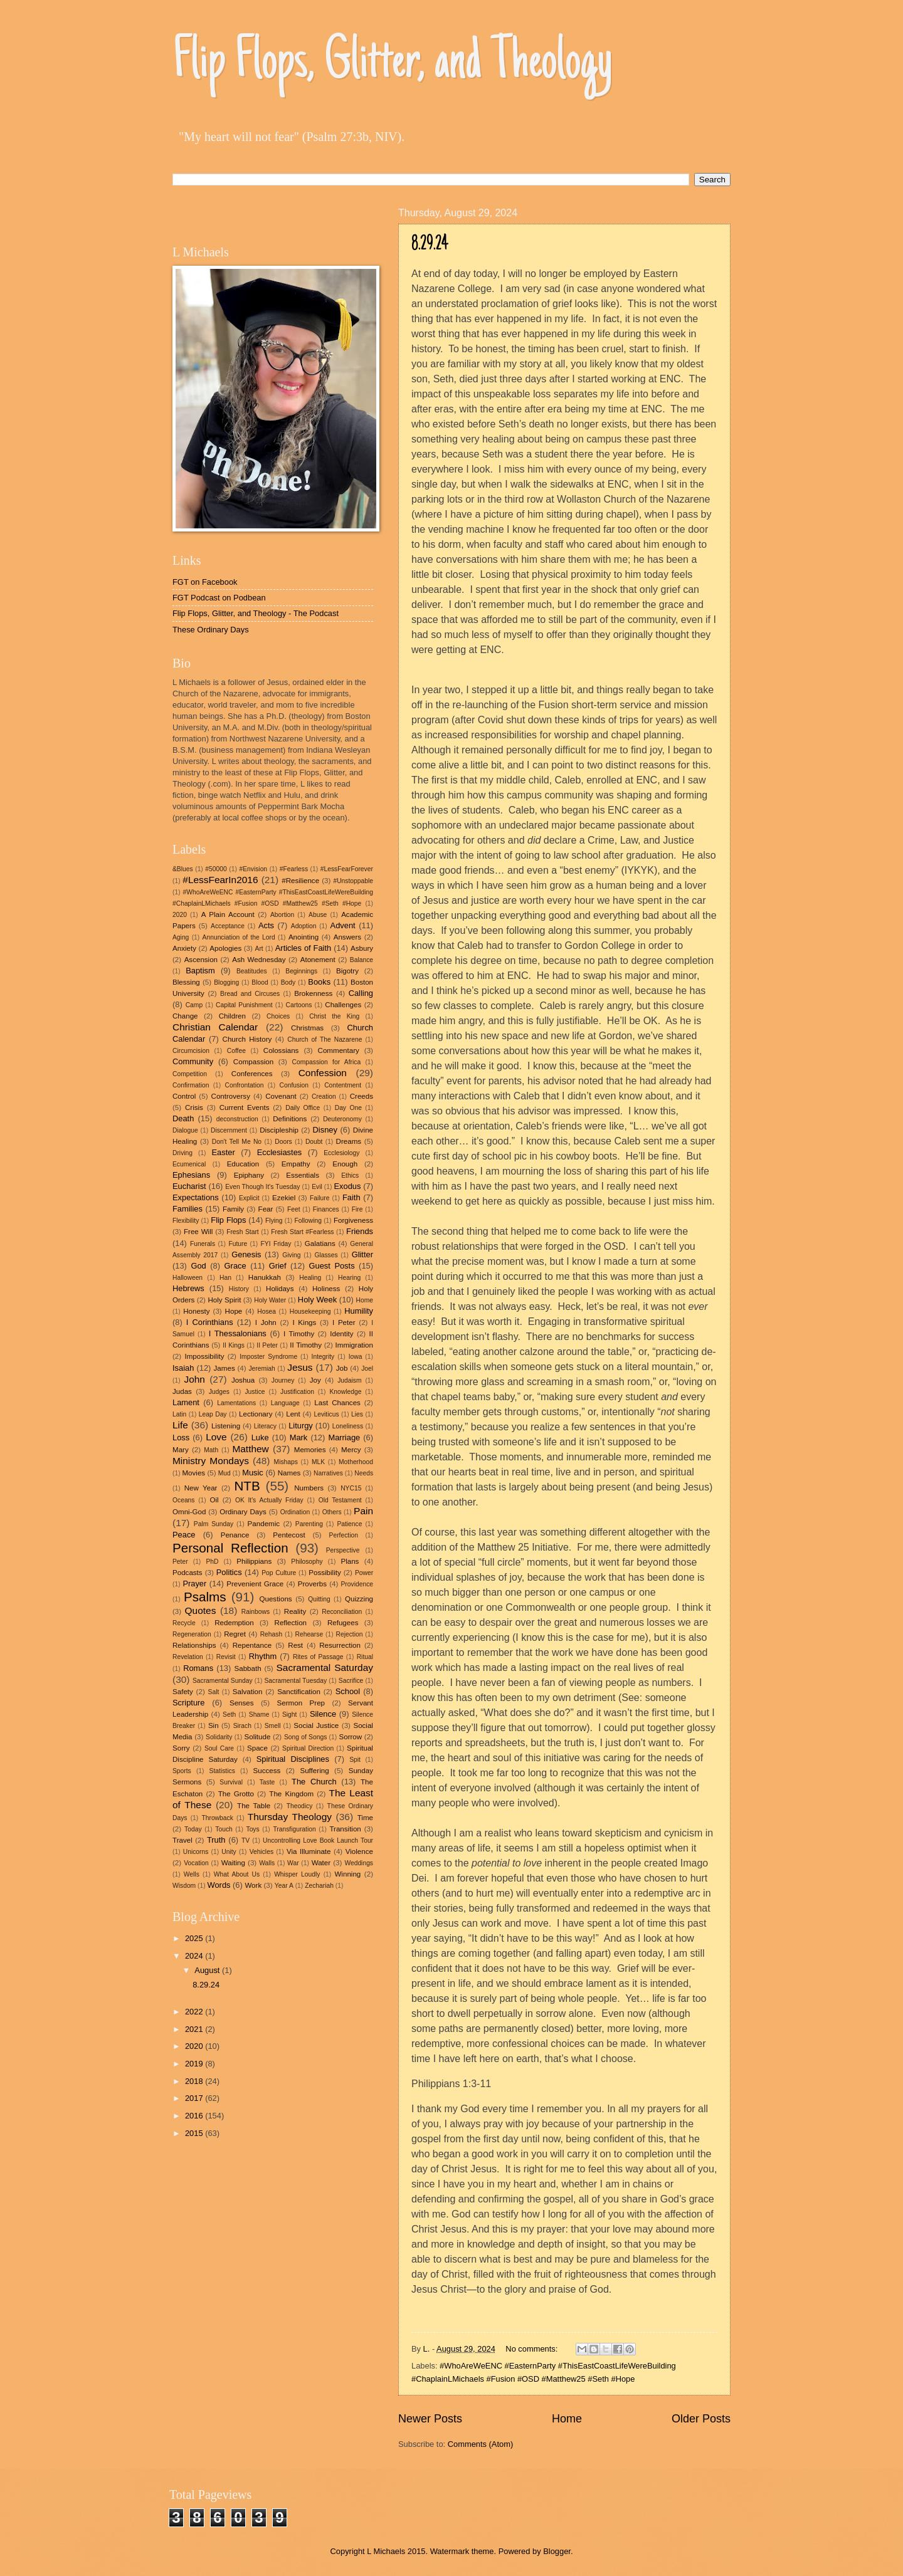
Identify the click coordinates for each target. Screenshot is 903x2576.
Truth (216, 1840)
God (198, 1265)
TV (245, 1840)
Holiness (326, 1288)
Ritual (365, 1656)
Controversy (230, 1096)
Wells (191, 1874)
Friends (359, 1231)
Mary (180, 1449)
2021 (195, 2029)
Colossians (281, 1050)
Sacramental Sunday (223, 1680)
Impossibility (204, 1356)
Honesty (196, 1311)
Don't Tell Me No (236, 1141)
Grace (235, 1265)
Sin (213, 1725)
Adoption (304, 926)
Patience (349, 1524)
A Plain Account (228, 914)
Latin (179, 1414)
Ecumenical (189, 1164)
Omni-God (189, 1512)
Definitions (290, 1119)
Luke (260, 1437)
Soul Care (219, 1748)
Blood (259, 982)
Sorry (181, 1748)
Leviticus (326, 1414)
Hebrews (188, 1288)
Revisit (226, 1656)
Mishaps (286, 1461)
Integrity (323, 1356)
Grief (278, 1265)
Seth (229, 1714)
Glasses (325, 1255)
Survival (231, 1782)
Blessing (186, 982)
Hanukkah (264, 1277)
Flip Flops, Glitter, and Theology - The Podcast (255, 613)
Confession (322, 1072)
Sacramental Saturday (325, 1667)
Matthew (250, 1448)
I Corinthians (209, 1322)
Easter (223, 1152)
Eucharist (189, 1186)
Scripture (188, 1702)
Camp (194, 1005)
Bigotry (347, 971)
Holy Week (317, 1299)
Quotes (200, 1610)
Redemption (233, 1622)
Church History (247, 1039)
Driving (182, 1152)
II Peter (267, 1345)
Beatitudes (251, 971)
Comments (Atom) (480, 2444)
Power (364, 1572)
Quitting (319, 1599)
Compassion (253, 1061)
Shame (259, 1714)
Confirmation (190, 1085)
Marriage (344, 1437)
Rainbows (255, 1611)
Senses (242, 1703)
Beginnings (301, 971)
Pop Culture (278, 1572)
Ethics (350, 1175)
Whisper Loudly (297, 1874)
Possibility (325, 1572)
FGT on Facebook (205, 582)
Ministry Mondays (210, 1460)
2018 (195, 2081)
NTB (247, 1486)
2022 (195, 2011)
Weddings (358, 1863)
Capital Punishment (244, 1005)
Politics (229, 1572)
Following (308, 1220)
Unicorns (196, 1851)
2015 (195, 2133)
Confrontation (244, 1085)
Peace (184, 1534)
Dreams (349, 1141)
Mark (299, 1437)
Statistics (222, 1770)
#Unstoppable (353, 880)
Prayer (194, 1583)
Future (237, 1243)
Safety (182, 1691)
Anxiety (184, 948)
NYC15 (351, 1488)
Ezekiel (283, 1198)
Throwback (217, 1817)
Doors (283, 1141)
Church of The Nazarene (324, 1039)
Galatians (320, 1243)
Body (288, 982)
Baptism (200, 970)
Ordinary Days (243, 1512)
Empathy (296, 1164)
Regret (235, 1634)
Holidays (279, 1288)
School (347, 1691)
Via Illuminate (309, 1851)
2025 (195, 1938)
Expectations (195, 1197)
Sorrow (350, 1737)
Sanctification (298, 1691)
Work (253, 1885)
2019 (195, 2063)
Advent (343, 925)
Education (243, 1164)
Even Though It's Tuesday (262, 1186)
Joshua (243, 1380)
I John (266, 1322)
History (239, 1288)
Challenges (343, 1004)
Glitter (362, 1254)
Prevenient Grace (254, 1584)
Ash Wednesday (258, 959)
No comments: (532, 2348)
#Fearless (294, 869)
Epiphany (249, 1175)
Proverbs (312, 1584)
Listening (225, 1426)
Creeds (361, 1096)
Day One (348, 1107)
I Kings (304, 1322)
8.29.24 (429, 245)
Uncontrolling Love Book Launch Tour (318, 1840)
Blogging (226, 982)
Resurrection (340, 1645)
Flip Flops (228, 1220)
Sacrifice (351, 1680)
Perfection (343, 1535)
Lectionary (255, 1414)
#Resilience (300, 880)
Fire (357, 1209)
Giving (291, 1255)
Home (567, 2418)
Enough (344, 1164)
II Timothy (306, 1345)
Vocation (196, 1863)
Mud (224, 1473)
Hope (234, 1311)
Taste (267, 1782)
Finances (326, 1209)
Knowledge (345, 1391)
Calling (361, 993)
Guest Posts (332, 1265)
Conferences (252, 1073)
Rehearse (309, 1634)
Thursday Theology (290, 1816)
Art (259, 948)
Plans (350, 1561)
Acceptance (228, 926)
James (224, 1368)
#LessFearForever (346, 869)
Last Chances (337, 1402)
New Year (201, 1488)
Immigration (354, 1345)
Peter (180, 1561)
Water (321, 1863)
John (194, 1379)
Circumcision (190, 1050)
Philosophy (306, 1561)
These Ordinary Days (210, 629)
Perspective (343, 1550)
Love (216, 1437)
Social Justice (316, 1725)
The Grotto (236, 1794)
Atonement (317, 959)
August (208, 1970)
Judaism (349, 1380)
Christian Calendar (215, 1027)
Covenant (281, 1096)
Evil (317, 1186)
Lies (357, 1414)
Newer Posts (430, 2418)
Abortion (282, 914)
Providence (357, 1584)
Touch (223, 1829)
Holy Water (270, 1300)
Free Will (198, 1231)
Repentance (252, 1645)
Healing (310, 1277)
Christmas (307, 1028)
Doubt (313, 1141)
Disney (325, 1129)
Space (257, 1748)
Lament (185, 1402)
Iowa (355, 1356)
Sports (181, 1770)
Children (232, 1016)
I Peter (344, 1322)
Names (289, 1473)
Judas (182, 1391)
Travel (182, 1840)
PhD (212, 1561)
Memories (310, 1449)
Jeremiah (261, 1368)
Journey (283, 1380)
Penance (235, 1535)
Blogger (557, 2551)
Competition (189, 1074)
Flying (273, 1220)
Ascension (201, 959)
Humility (358, 1311)
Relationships (194, 1645)
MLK (318, 1461)
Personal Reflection (230, 1548)
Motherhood (356, 1461)
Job (342, 1368)
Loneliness (347, 1426)
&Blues (182, 869)
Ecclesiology (341, 1152)
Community (192, 1061)
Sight (289, 1714)
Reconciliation (342, 1611)
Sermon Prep (301, 1703)
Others (332, 1512)
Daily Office (302, 1107)
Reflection (291, 1622)
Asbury (362, 948)
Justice (255, 1391)
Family (233, 1209)
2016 (195, 2115)
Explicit (249, 1198)
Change (185, 1016)
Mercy (351, 1449)
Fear (265, 1209)
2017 (195, 2098)
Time (365, 1817)
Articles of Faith (303, 948)
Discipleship (279, 1130)
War (293, 1863)
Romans (198, 1668)
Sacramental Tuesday (295, 1680)
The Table (253, 1805)
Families (187, 1208)
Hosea (266, 1311)
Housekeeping (310, 1311)
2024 (195, 1956)
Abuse (318, 914)
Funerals (202, 1243)
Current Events (244, 1107)
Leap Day (213, 1414)
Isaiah (183, 1368)
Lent (293, 1414)
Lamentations (236, 1403)
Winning (347, 1874)
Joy (315, 1380)
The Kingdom (291, 1794)
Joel (367, 1368)
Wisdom (184, 1885)
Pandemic (264, 1523)
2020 (179, 914)
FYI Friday (276, 1243)
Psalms (205, 1596)
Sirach (242, 1725)
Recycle (184, 1623)
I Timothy (298, 1334)
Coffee (236, 1050)
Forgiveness (353, 1220)
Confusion (294, 1085)
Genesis (246, 1254)
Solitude (258, 1737)
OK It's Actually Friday (269, 1500)
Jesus (299, 1367)
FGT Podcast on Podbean (219, 597)
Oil (213, 1500)
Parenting (309, 1524)
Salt (213, 1692)
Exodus (347, 1186)
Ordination (295, 1512)
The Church (314, 1781)
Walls (267, 1863)
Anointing (303, 937)
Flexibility (185, 1220)
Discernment (229, 1130)
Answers (347, 937)
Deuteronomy (342, 1119)
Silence (323, 1714)
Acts (266, 925)
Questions (275, 1599)
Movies (193, 1473)
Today (192, 1829)
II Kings (234, 1345)
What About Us (237, 1874)
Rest (295, 1645)
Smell (273, 1725)
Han (225, 1277)
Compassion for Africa (326, 1062)
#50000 (215, 869)
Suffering (314, 1770)
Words (219, 1885)
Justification (297, 1391)
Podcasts (187, 1572)
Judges (219, 1391)
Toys (252, 1829)
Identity (341, 1334)
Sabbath (248, 1668)
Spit (355, 1759)
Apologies (225, 948)
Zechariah (319, 1885)
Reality (295, 1611)
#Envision (253, 869)
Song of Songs (305, 1737)
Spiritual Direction (308, 1748)
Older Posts (701, 2418)
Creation (324, 1096)
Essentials (302, 1175)
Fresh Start (242, 1231)
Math (211, 1450)
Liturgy (300, 1425)
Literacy (265, 1426)
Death (183, 1118)
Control (184, 1096)
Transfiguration (294, 1829)
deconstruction (237, 1119)
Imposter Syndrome (268, 1356)
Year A (284, 1885)
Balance (361, 959)
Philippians (254, 1561)
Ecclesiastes (279, 1152)
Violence (359, 1851)
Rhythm (263, 1656)
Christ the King (334, 1016)
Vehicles (261, 1851)
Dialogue (185, 1130)
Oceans (183, 1500)
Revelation (187, 1656)
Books (319, 982)
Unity (228, 1851)
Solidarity (219, 1737)
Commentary (338, 1050)
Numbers (309, 1488)
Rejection (349, 1634)
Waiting (233, 1863)
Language (285, 1403)
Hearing (349, 1277)
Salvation (248, 1691)
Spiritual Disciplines (292, 1759)
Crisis (194, 1107)
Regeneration (191, 1634)
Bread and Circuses (250, 993)
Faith (351, 1197)
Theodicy (300, 1806)
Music (252, 1472)
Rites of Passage (318, 1656)
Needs (363, 1473)
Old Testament (340, 1500)
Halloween (187, 1277)
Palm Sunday (213, 1524)
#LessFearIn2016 (220, 879)
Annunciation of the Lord (239, 937)
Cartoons (299, 1005)
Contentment (342, 1085)
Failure (319, 1198)
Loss (180, 1437)
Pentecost (289, 1535)
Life (180, 1425)
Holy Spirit (224, 1300)
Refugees (343, 1622)
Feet (293, 1209)
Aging (180, 937)
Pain (363, 1510)
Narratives (328, 1473)
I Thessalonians (238, 1333)
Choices (278, 1016)
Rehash (271, 1634)
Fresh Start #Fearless (302, 1231)
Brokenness (313, 993)
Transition (345, 1829)
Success (267, 1770)
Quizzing (359, 1599)
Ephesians (191, 1175)
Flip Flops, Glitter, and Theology (392, 64)
